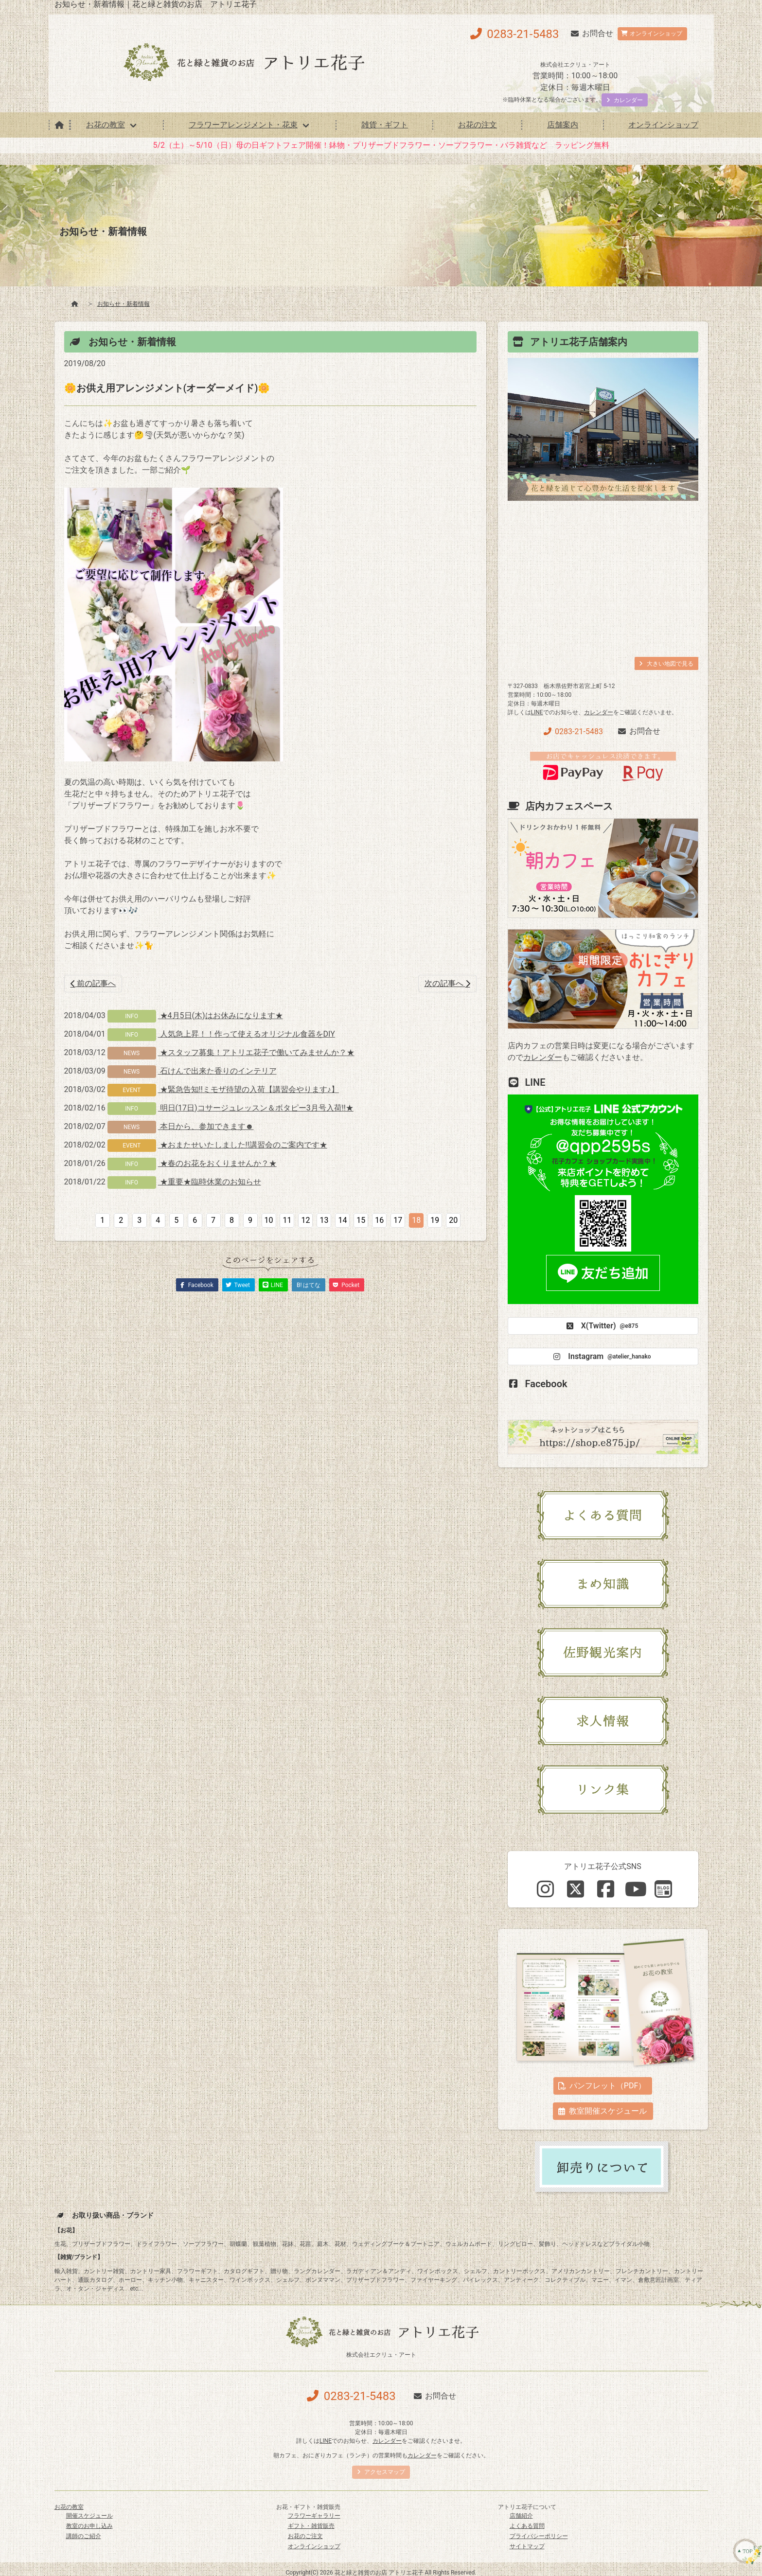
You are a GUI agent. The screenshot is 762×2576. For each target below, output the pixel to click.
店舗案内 (562, 124)
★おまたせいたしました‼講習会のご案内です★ (242, 1144)
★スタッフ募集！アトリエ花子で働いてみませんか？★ (256, 1052)
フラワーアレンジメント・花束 (243, 124)
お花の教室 (105, 124)
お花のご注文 (305, 2536)
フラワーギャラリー (314, 2515)
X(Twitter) (601, 1326)
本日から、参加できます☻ (206, 1126)
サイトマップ (527, 2546)
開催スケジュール (89, 2515)
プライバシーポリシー (539, 2536)
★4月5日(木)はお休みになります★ (220, 1015)
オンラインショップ (663, 124)
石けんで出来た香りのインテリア (217, 1071)
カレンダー (598, 712)
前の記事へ (93, 983)
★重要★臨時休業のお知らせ (209, 1181)
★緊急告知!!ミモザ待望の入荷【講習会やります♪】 (248, 1089)
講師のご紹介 (83, 2536)
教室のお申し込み (89, 2526)
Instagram (601, 1356)
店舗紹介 (521, 2515)
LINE (537, 712)
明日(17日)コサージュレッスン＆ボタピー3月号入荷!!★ (256, 1107)
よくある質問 (527, 2526)
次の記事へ (447, 983)
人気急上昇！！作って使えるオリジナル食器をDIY (246, 1034)
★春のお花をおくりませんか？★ (217, 1163)
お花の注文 (477, 124)
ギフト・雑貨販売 (311, 2526)
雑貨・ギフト (384, 124)
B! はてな (309, 1285)
